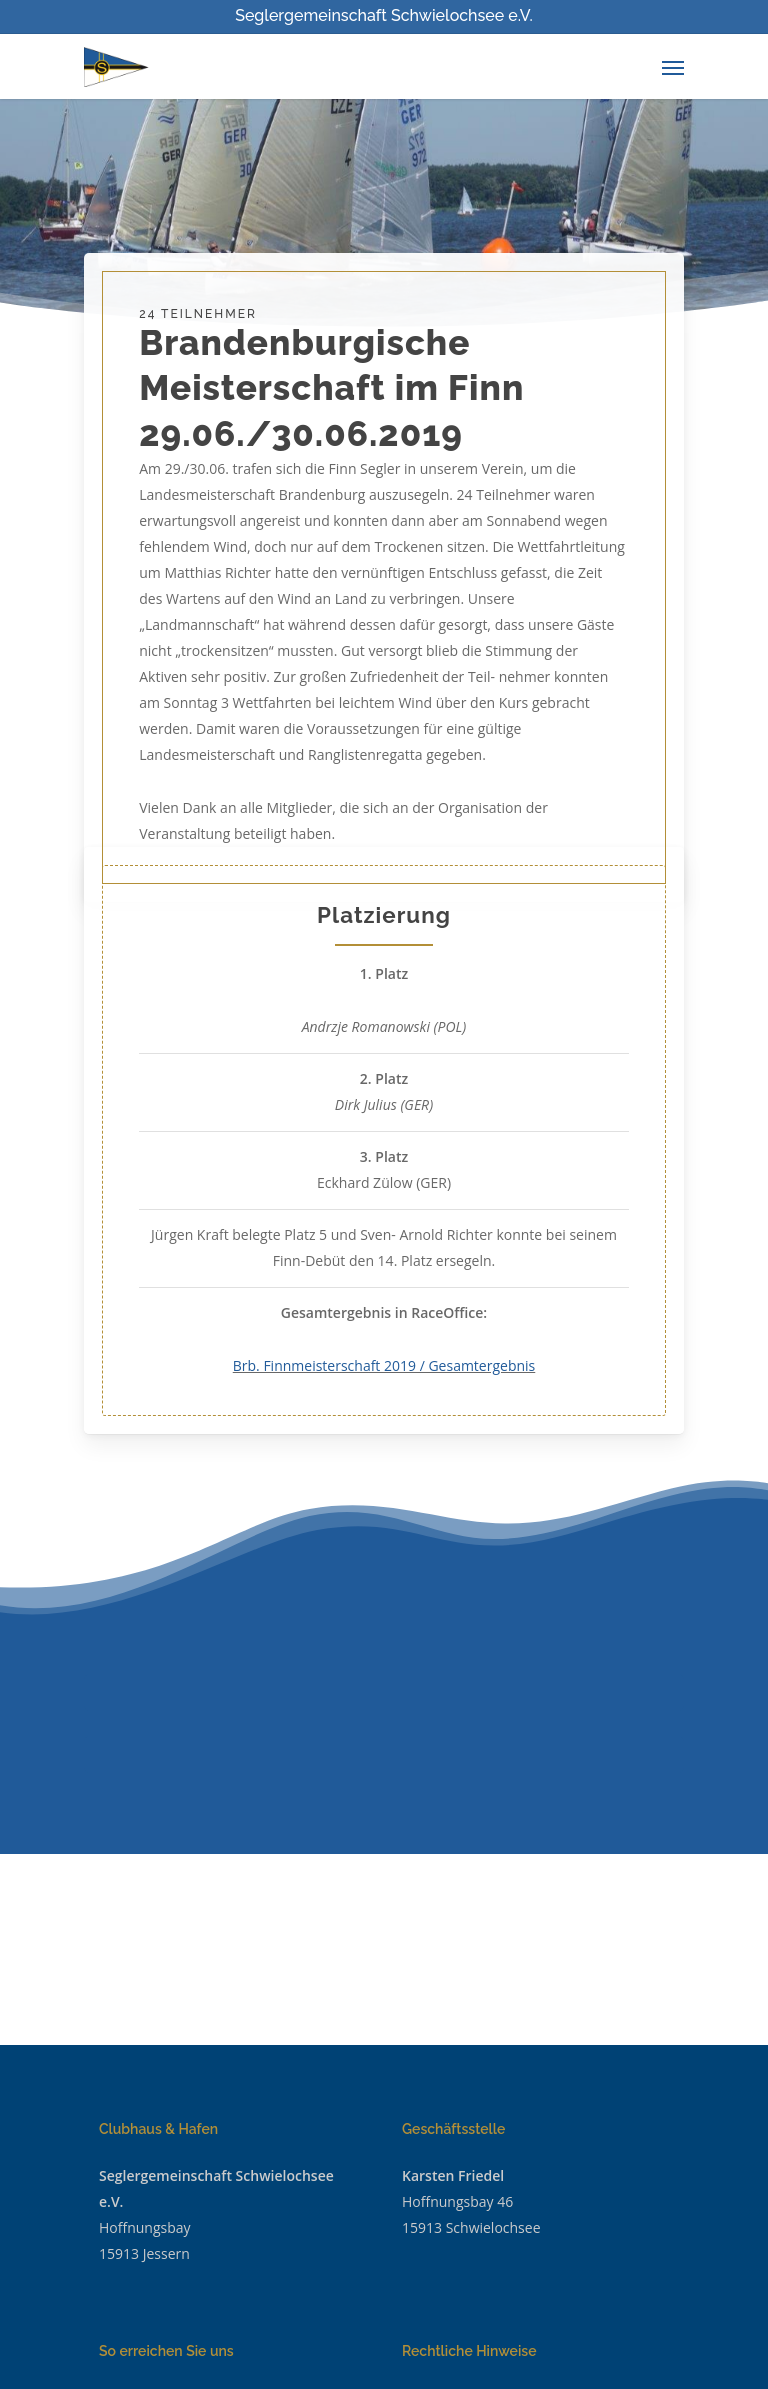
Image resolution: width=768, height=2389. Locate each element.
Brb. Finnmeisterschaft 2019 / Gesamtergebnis (384, 1365)
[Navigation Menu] (673, 67)
